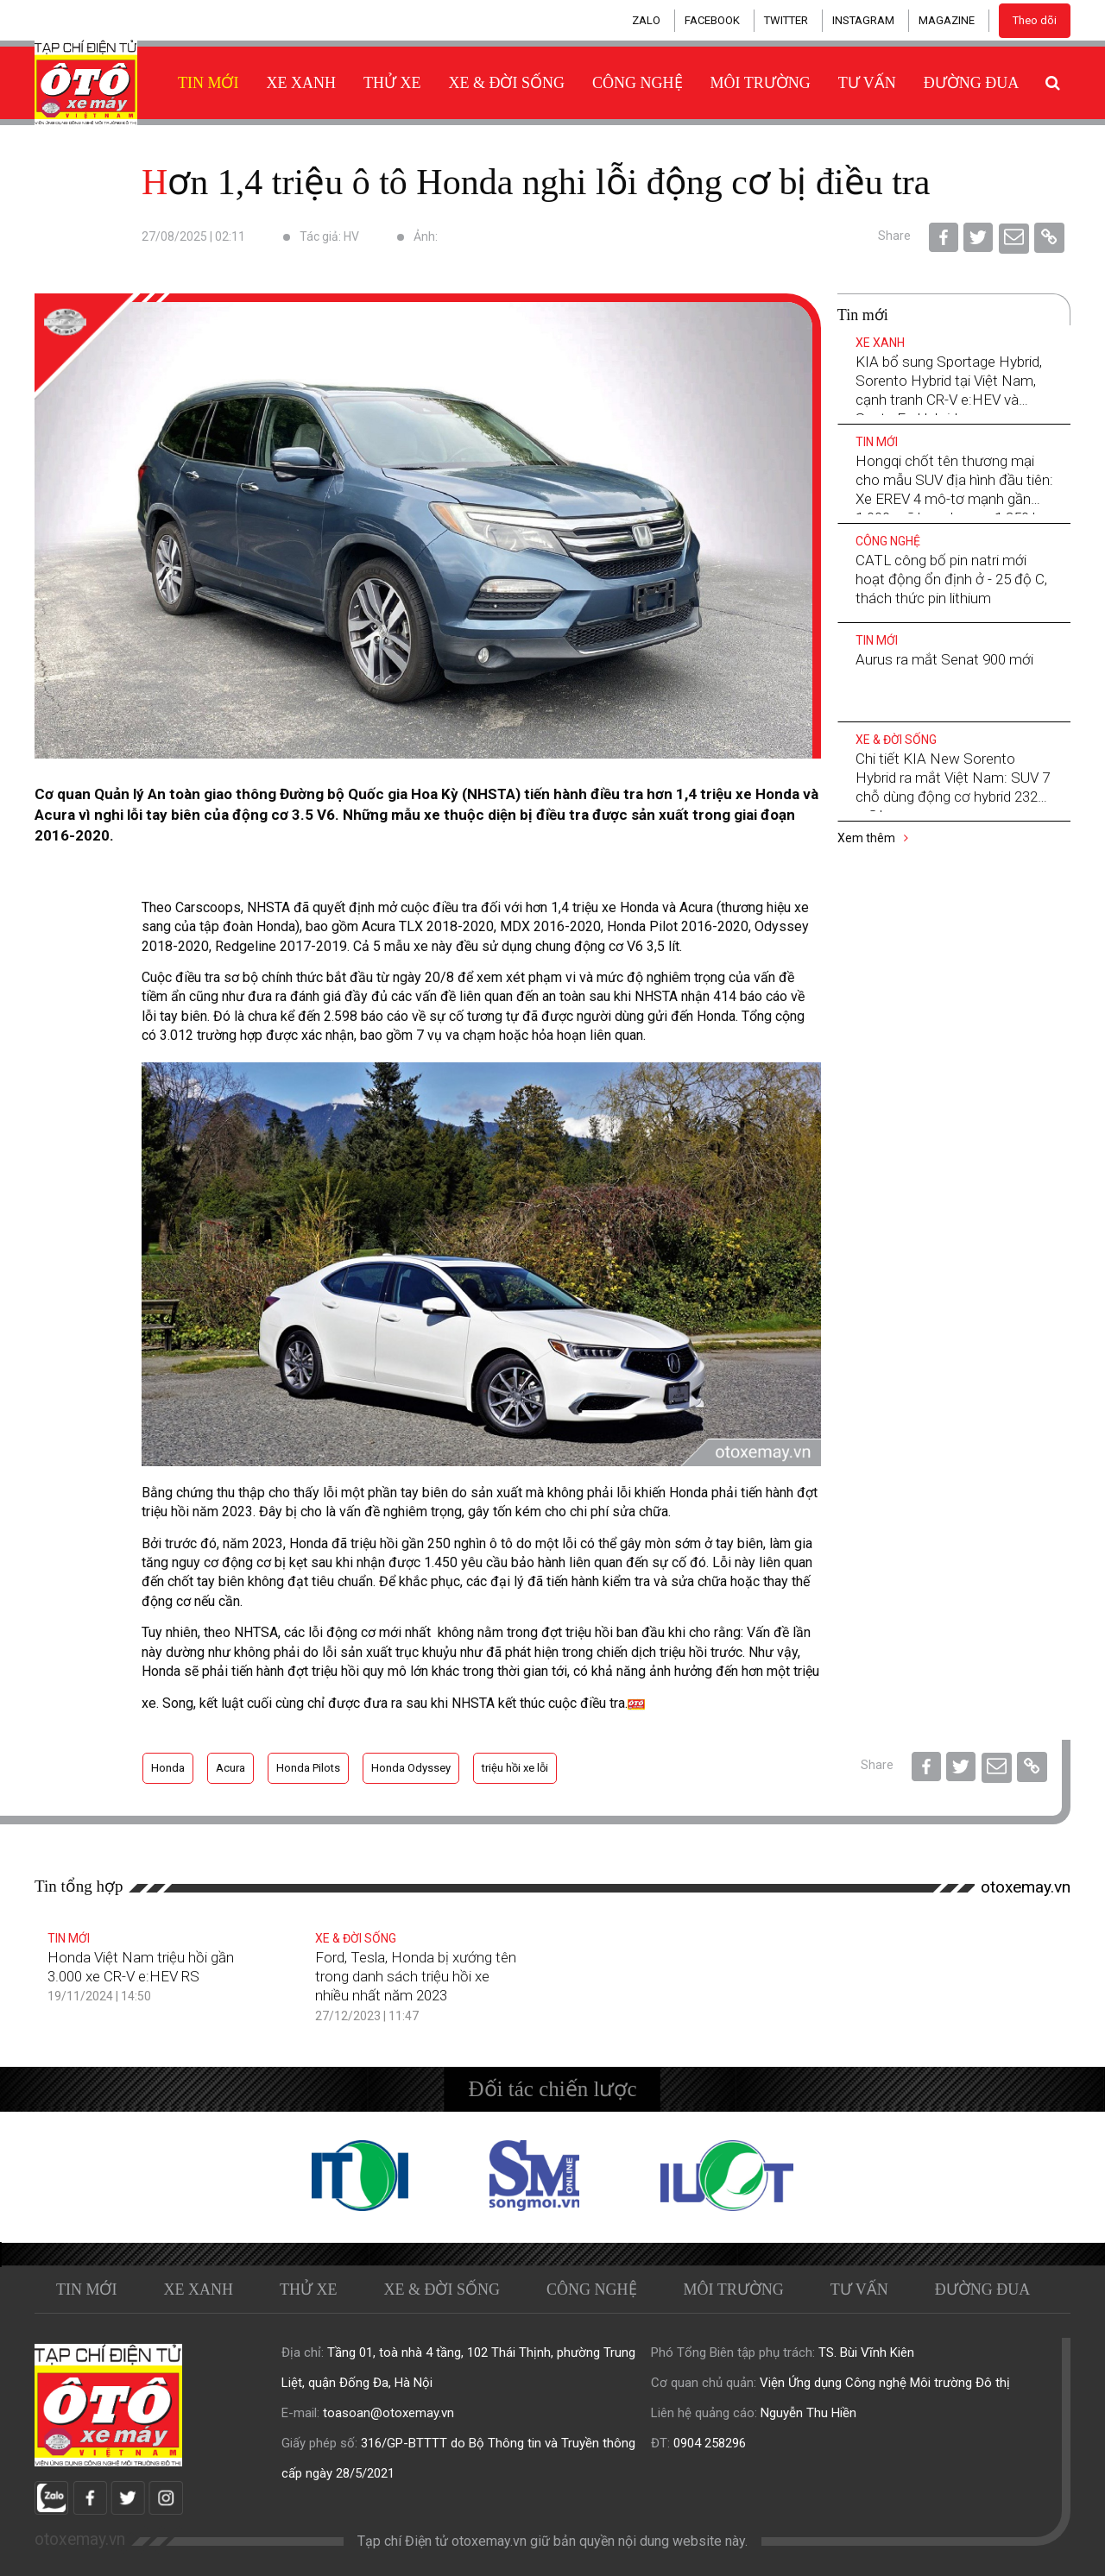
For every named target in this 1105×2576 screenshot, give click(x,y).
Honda (168, 1767)
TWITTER (786, 20)
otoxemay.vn (1025, 1887)
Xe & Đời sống (507, 82)
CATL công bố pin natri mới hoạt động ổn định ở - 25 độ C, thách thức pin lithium (951, 579)
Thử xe (392, 82)
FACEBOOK (712, 20)
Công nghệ (637, 82)
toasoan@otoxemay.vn (388, 2413)
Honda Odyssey (411, 1767)
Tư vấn (867, 82)
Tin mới (208, 82)
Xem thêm (872, 838)
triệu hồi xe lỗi (515, 1767)
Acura (230, 1767)
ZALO (646, 20)
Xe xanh (302, 82)
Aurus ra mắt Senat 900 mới (944, 659)
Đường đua (972, 82)
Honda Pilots (308, 1767)
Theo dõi (1035, 20)
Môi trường (760, 82)
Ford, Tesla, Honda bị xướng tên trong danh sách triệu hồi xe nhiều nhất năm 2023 (415, 1976)
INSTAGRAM (863, 20)
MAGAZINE (947, 20)
